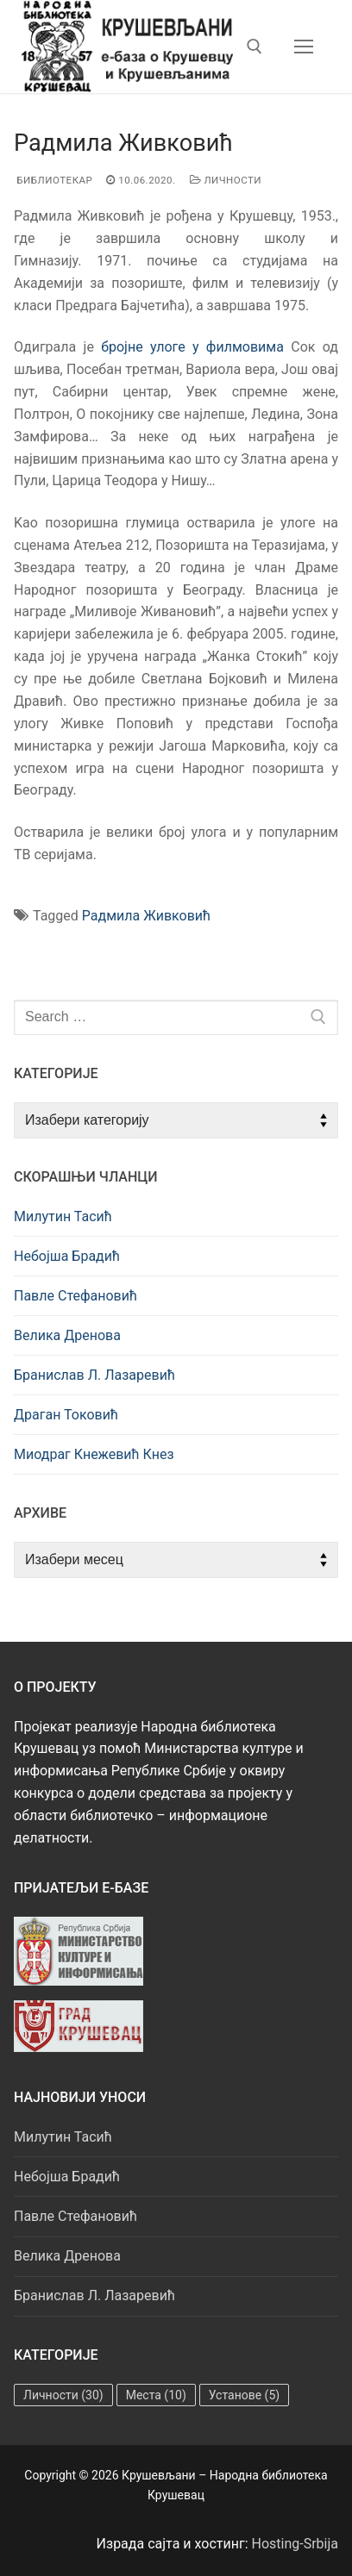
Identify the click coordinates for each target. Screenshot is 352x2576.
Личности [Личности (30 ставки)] (63, 2395)
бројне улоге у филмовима (192, 347)
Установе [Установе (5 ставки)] (244, 2395)
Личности (226, 180)
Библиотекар (53, 180)
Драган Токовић (66, 1415)
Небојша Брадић (67, 1256)
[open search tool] (254, 46)
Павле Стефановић (75, 1296)
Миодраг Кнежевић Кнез (94, 1454)
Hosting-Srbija (295, 2543)
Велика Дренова (67, 1335)
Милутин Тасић (63, 1216)
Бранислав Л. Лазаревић (94, 1375)
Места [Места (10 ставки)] (156, 2395)
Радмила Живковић (146, 916)
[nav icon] (303, 46)
